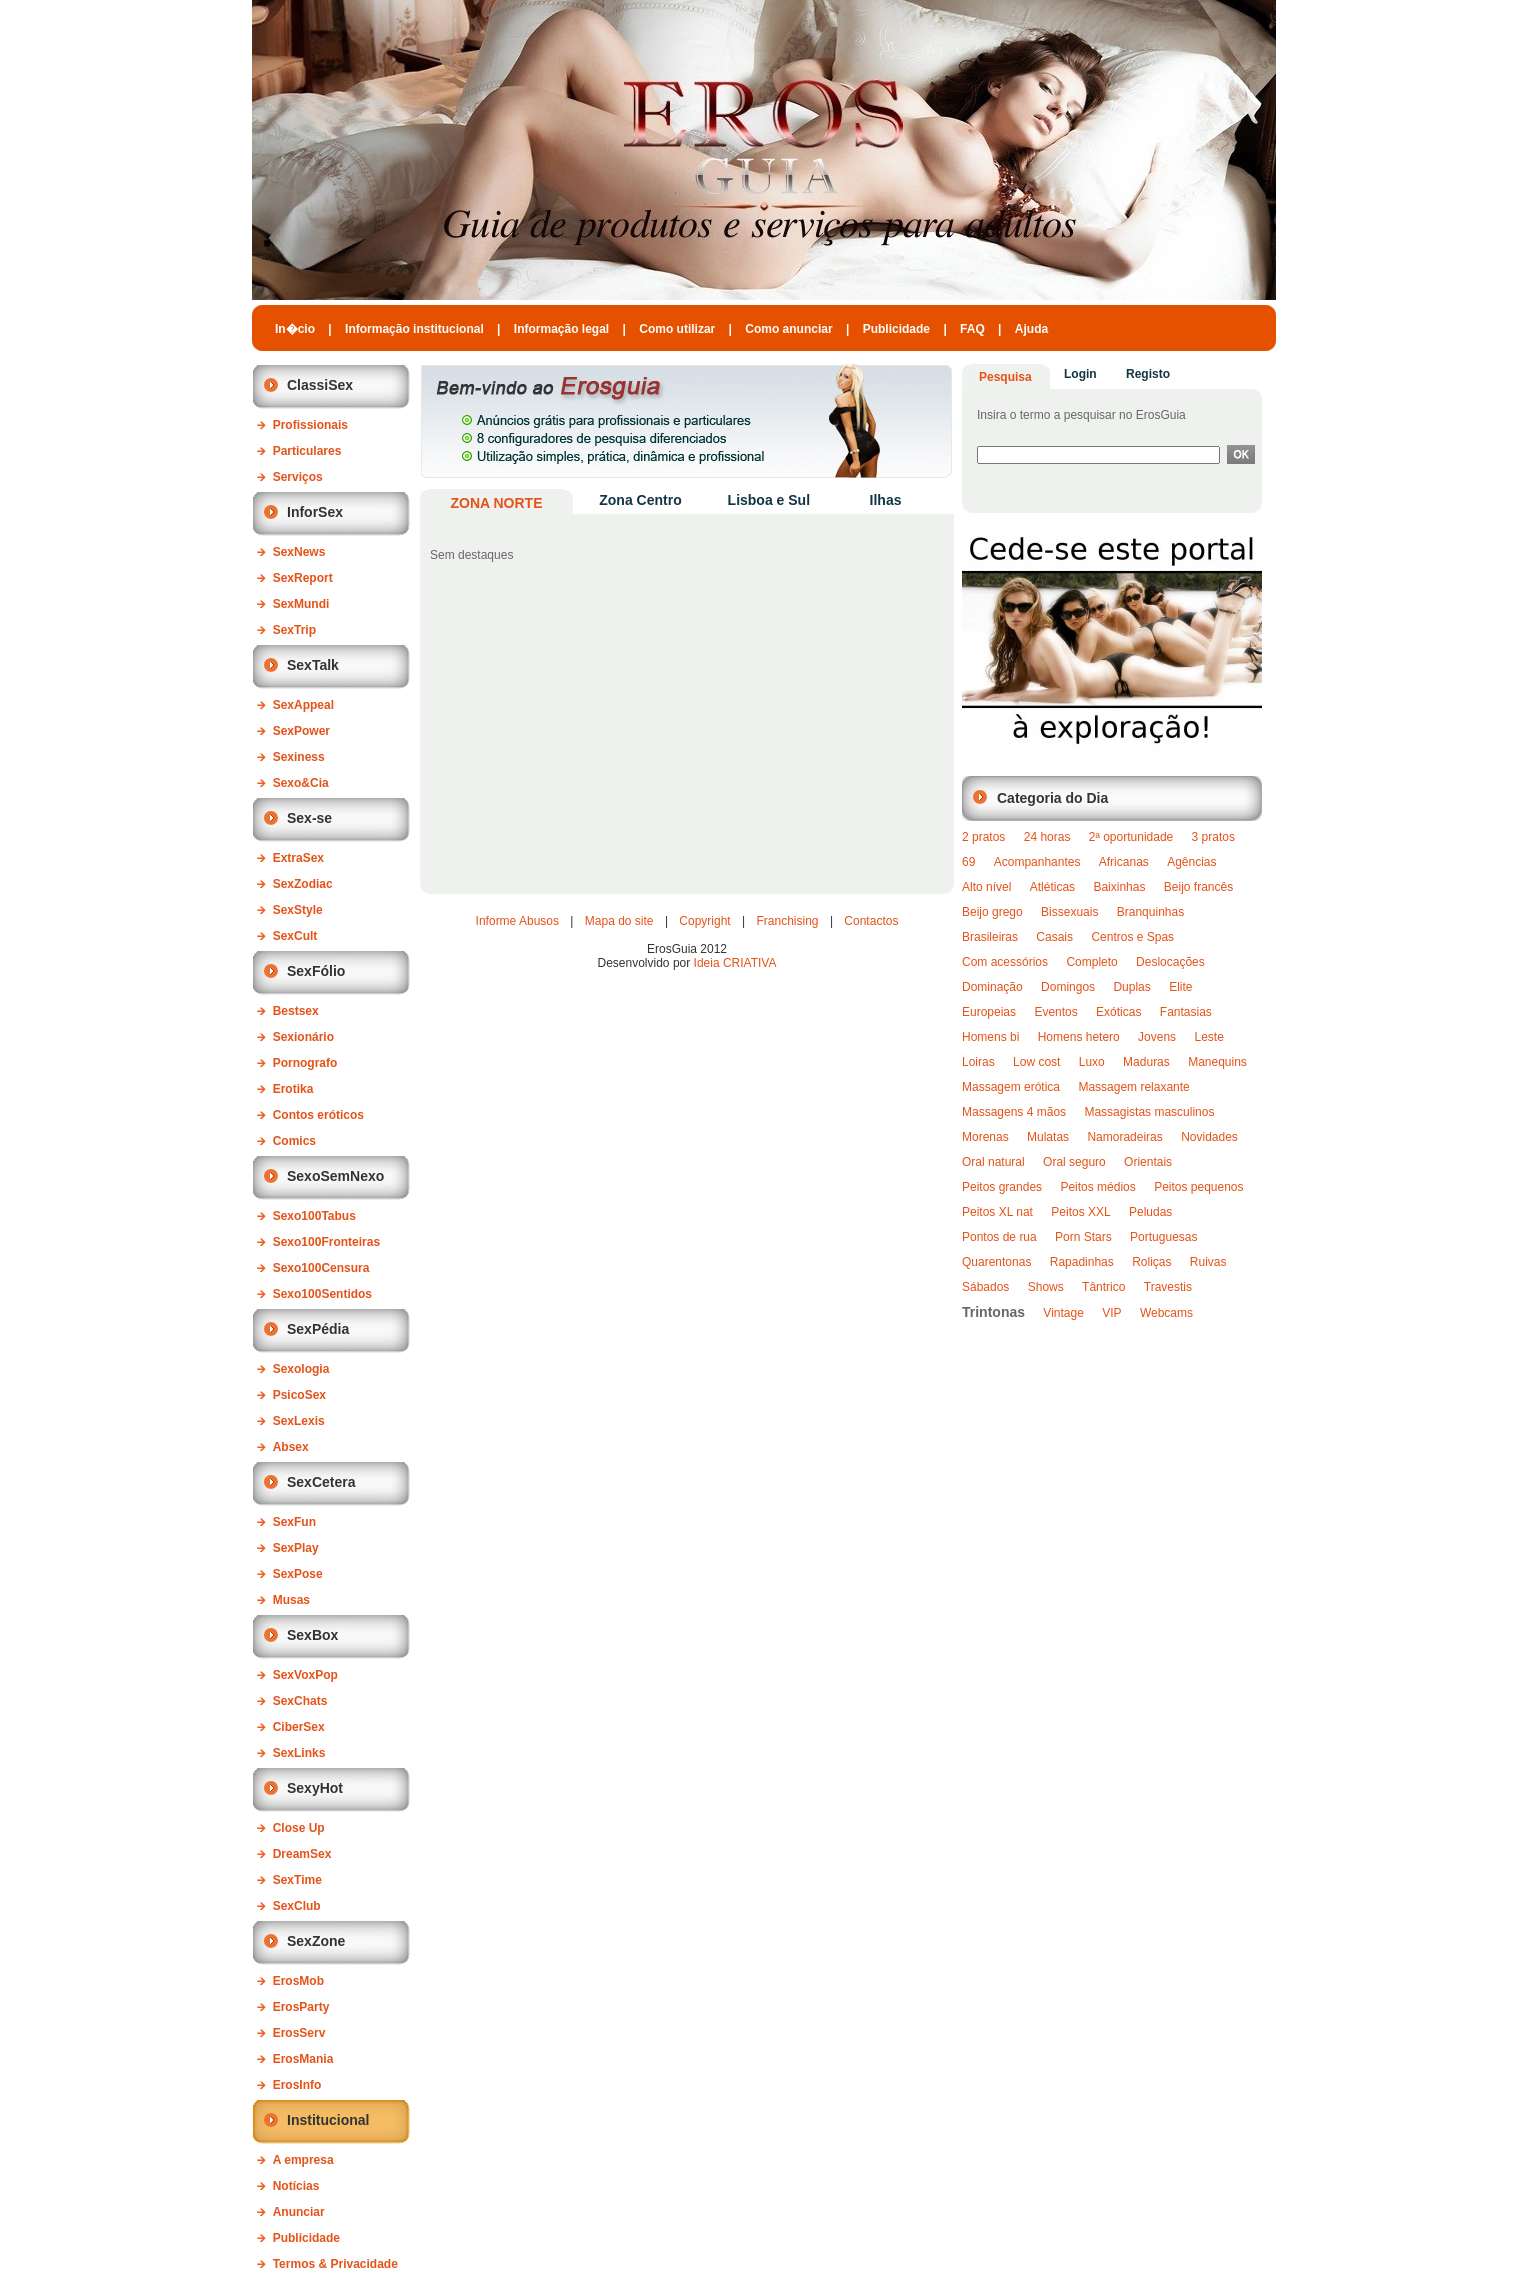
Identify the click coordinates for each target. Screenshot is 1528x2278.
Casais (1054, 937)
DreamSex (302, 1854)
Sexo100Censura (321, 1268)
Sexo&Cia (301, 783)
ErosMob (298, 1981)
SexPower (301, 731)
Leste (1208, 1037)
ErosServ (299, 2033)
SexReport (303, 578)
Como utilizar (677, 329)
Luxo (1092, 1062)
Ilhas (886, 500)
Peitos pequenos (1198, 1187)
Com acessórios (1005, 962)
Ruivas (1208, 1262)
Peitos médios (1097, 1187)
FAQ (972, 329)
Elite (1180, 987)
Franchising (788, 921)
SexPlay (296, 1548)
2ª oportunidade (1131, 837)
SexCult (295, 936)
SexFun (294, 1522)
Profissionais (310, 425)
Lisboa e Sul (769, 500)
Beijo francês (1198, 887)
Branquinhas (1150, 912)
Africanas (1124, 862)
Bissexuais (1069, 912)
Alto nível (986, 887)
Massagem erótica (1011, 1087)
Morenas (985, 1137)
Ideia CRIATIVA (735, 963)
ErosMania (303, 2059)
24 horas (1047, 837)
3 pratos (1213, 837)
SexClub (297, 1906)
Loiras (978, 1062)
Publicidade (896, 329)
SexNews (299, 552)
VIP (1111, 1313)
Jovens (1157, 1037)
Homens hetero (1079, 1037)
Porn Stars (1083, 1237)
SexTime (297, 1880)
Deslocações (1170, 962)
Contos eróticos (318, 1115)
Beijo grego (992, 912)
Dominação (992, 987)
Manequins (1217, 1062)
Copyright (704, 921)
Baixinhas (1119, 887)
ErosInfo (297, 2085)
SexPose (298, 1574)
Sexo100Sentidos (322, 1294)
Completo (1091, 962)
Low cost (1036, 1062)
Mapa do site (619, 921)
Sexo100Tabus (314, 1216)
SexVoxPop (305, 1675)
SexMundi (301, 604)
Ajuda (1031, 329)
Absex (291, 1447)
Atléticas (1052, 887)
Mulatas (1048, 1137)
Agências (1191, 862)
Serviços (298, 477)
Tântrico (1103, 1287)
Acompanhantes (1037, 862)
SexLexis (299, 1421)
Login (1080, 374)
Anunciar (299, 2212)
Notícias (296, 2186)
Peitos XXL (1080, 1212)
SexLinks (299, 1753)
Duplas (1131, 987)
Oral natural (993, 1162)
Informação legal (561, 329)
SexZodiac (303, 884)
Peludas (1150, 1212)
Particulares (307, 451)
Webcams (1166, 1313)
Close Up (299, 1828)
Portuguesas (1163, 1237)
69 (968, 862)
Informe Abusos (517, 921)
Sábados (985, 1287)
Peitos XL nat (997, 1212)
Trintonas (993, 1312)
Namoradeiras (1124, 1137)
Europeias (989, 1012)
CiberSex (299, 1727)
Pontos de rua (999, 1237)
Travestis (1168, 1287)
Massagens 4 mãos (1014, 1112)
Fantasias (1186, 1012)
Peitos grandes (1002, 1187)
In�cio (295, 329)
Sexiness (299, 757)
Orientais (1148, 1162)
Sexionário (303, 1037)
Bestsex (296, 1011)
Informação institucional (414, 329)
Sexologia (301, 1369)
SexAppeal (303, 705)
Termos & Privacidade (335, 2264)
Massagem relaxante (1133, 1087)
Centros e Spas (1132, 937)
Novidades (1209, 1137)
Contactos (871, 921)
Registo (1148, 374)
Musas (291, 1600)
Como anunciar (788, 329)
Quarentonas (996, 1262)
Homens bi (990, 1037)
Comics (294, 1141)
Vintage (1063, 1313)
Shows (1046, 1287)
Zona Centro (640, 500)
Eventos (1055, 1012)
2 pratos (983, 837)
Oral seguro (1074, 1162)
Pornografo (305, 1063)
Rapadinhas (1082, 1262)
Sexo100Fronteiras (326, 1242)
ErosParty (301, 2007)
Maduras (1146, 1062)
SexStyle (298, 910)
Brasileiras (990, 937)
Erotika (293, 1089)
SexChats (300, 1701)
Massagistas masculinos (1149, 1112)
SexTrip (294, 630)
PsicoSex (299, 1395)
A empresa (303, 2160)
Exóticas (1118, 1012)
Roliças (1151, 1262)
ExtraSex (298, 858)
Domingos (1068, 987)
